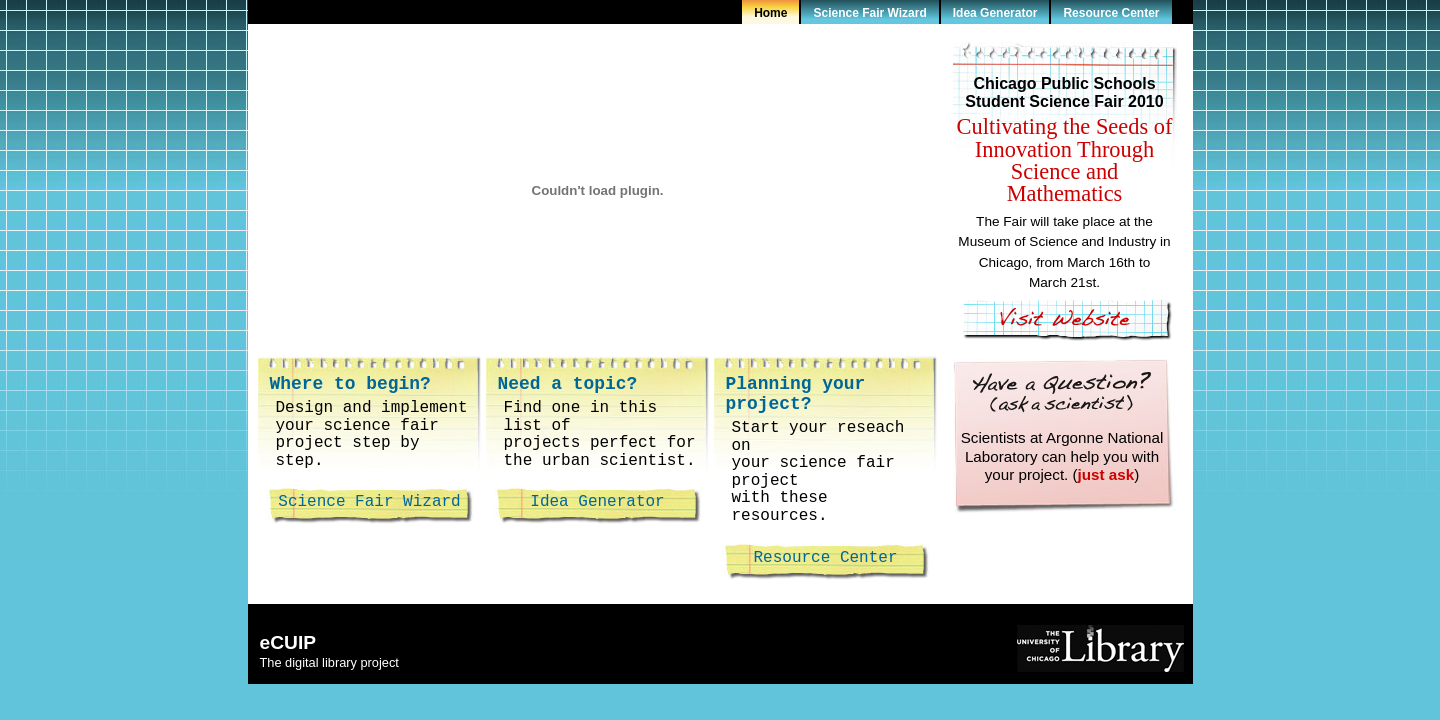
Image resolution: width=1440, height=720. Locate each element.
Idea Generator (995, 13)
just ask (1106, 474)
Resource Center (1111, 13)
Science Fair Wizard (869, 13)
